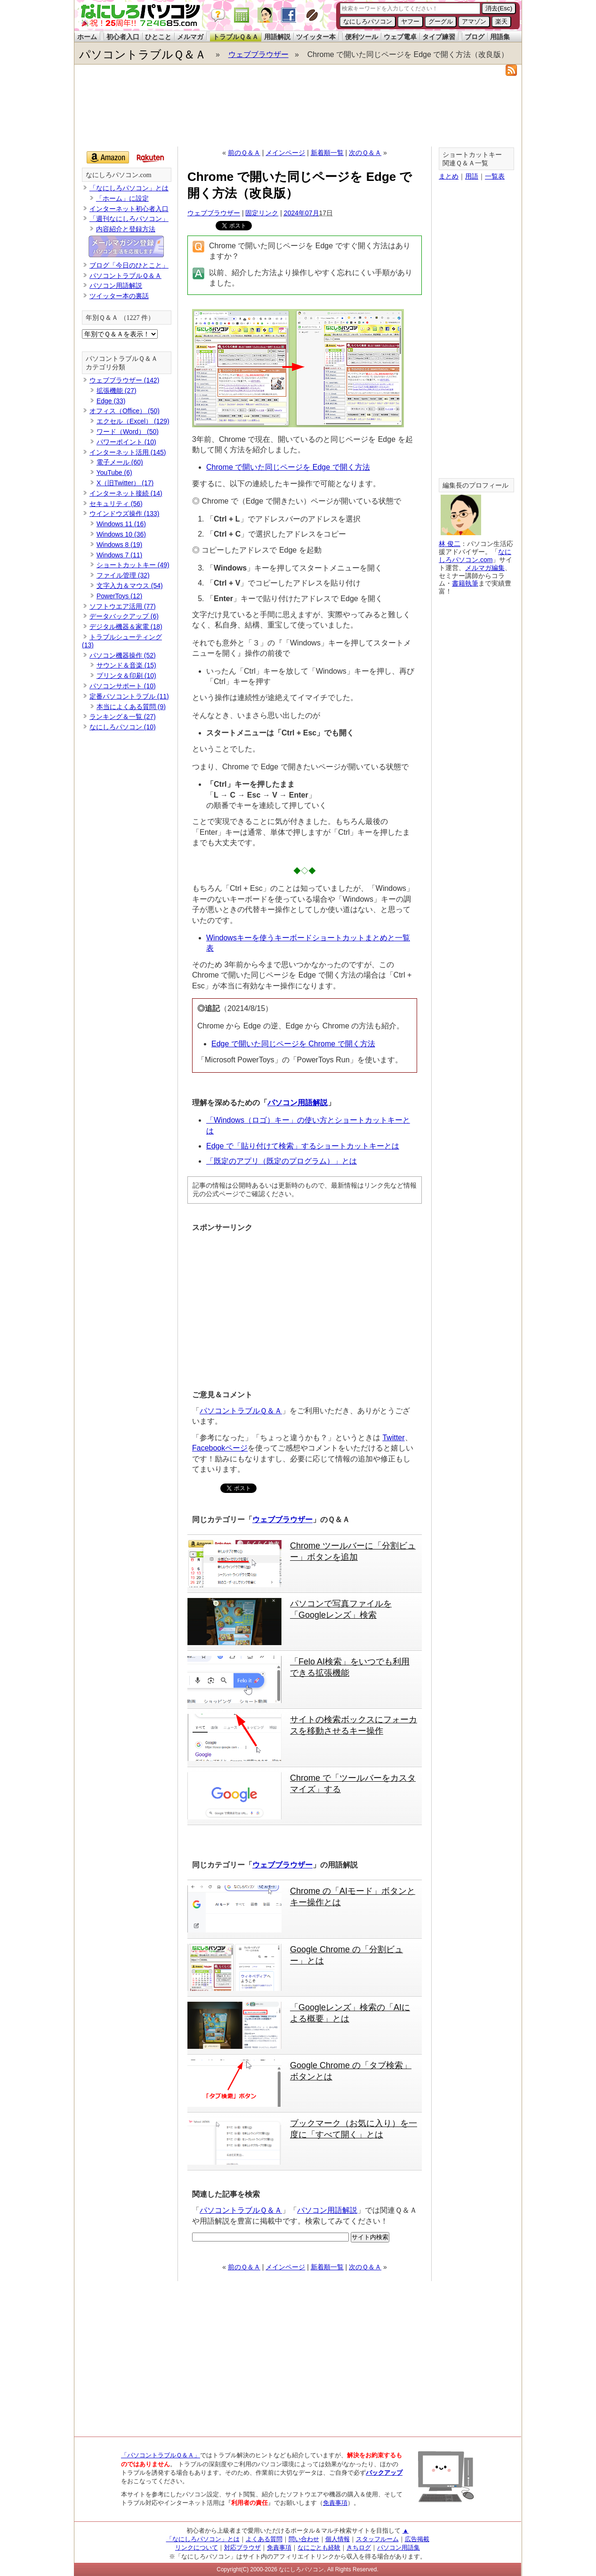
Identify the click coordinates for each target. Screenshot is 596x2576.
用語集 (500, 37)
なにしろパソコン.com (119, 175)
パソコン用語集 (398, 2547)
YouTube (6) (114, 472)
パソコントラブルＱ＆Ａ (142, 54)
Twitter (393, 1438)
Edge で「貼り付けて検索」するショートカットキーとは (302, 1146)
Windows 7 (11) (119, 555)
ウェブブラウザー (258, 54)
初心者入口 (122, 37)
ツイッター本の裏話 (119, 296)
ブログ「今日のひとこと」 (129, 265)
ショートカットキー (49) (133, 565)
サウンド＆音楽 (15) (126, 665)
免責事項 (335, 2502)
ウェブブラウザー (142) (124, 380)
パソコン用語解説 (297, 1103)
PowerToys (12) (119, 596)
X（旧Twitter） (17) (125, 483)
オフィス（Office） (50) (124, 411)
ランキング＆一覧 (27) (122, 716)
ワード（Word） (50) (128, 431)
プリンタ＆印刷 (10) (126, 675)
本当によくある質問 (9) (131, 706)
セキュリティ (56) (116, 503)
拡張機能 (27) (117, 390)
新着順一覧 (327, 152)
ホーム (87, 37)
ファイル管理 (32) (123, 575)
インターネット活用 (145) (127, 452)
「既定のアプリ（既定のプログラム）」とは (281, 1161)
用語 (471, 176)
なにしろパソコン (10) (122, 727)
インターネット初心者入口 (129, 208)
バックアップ (384, 2472)
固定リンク (261, 213)
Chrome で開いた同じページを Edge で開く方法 (288, 467)
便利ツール (361, 37)
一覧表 (495, 176)
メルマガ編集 (485, 567)
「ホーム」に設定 (122, 198)
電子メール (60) (120, 462)
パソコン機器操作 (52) (122, 655)
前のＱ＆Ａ (244, 152)
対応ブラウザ (242, 2547)
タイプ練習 (438, 37)
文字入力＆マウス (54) (130, 585)
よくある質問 (264, 2539)
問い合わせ (304, 2539)
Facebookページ (220, 1448)
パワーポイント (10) (126, 442)
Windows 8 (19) (119, 544)
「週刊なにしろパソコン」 (129, 218)
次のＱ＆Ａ (365, 152)
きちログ (358, 2547)
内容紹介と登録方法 (125, 229)
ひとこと (158, 37)
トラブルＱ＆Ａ (235, 37)
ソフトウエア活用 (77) (122, 606)
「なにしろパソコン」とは (129, 188)
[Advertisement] (297, 111)
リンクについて (196, 2547)
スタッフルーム (377, 2539)
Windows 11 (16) (121, 524)
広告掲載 (417, 2539)
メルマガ (190, 37)
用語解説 (277, 37)
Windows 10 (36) (121, 534)
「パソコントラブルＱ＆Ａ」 (160, 2455)
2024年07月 (301, 213)
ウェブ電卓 (400, 37)
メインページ (285, 152)
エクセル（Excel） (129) (133, 421)
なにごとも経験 (319, 2547)
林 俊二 (449, 543)
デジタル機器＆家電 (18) (125, 626)
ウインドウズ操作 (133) (124, 513)
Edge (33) (111, 401)
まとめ (449, 176)
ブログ (474, 37)
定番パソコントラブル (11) (129, 696)
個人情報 (337, 2539)
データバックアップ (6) (124, 616)
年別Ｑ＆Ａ (102, 317)
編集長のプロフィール (475, 485)
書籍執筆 (465, 583)
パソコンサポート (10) (122, 686)
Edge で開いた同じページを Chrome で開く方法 (293, 1044)
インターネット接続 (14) (125, 493)
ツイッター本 (316, 37)
